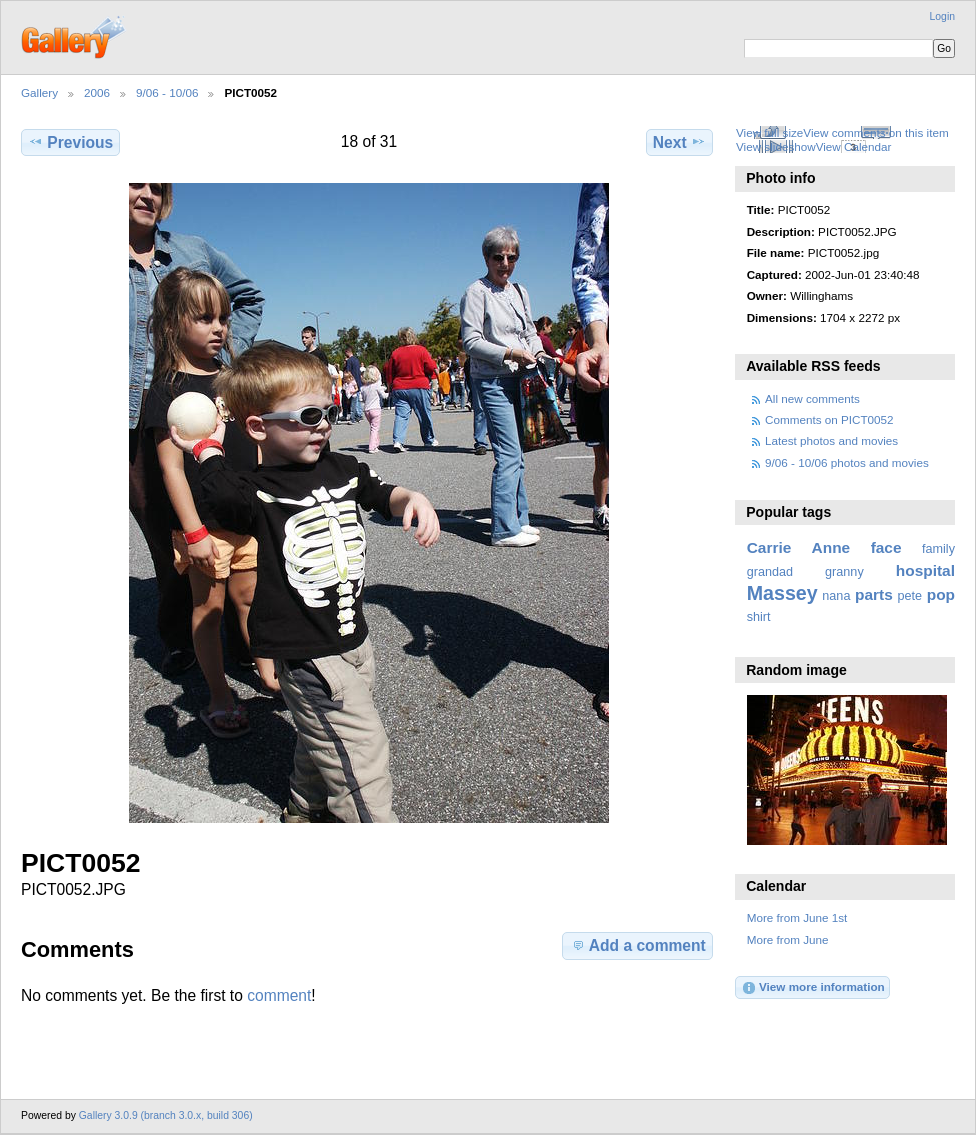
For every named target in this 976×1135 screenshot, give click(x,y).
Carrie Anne (799, 547)
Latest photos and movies (831, 440)
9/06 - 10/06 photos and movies (847, 462)
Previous (70, 142)
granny (844, 572)
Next (679, 142)
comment (279, 995)
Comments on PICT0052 (829, 419)
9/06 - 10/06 (167, 92)
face (886, 547)
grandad (770, 572)
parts (874, 594)
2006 (97, 92)
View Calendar (854, 146)
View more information (813, 988)
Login (942, 16)
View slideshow (776, 146)
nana (836, 596)
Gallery (39, 92)
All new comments (812, 398)
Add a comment (638, 945)
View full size (769, 132)
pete (909, 596)
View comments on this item (875, 132)
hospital (925, 570)
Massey (782, 593)
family (938, 549)
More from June (788, 939)
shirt (759, 617)
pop (941, 594)
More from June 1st (797, 917)
